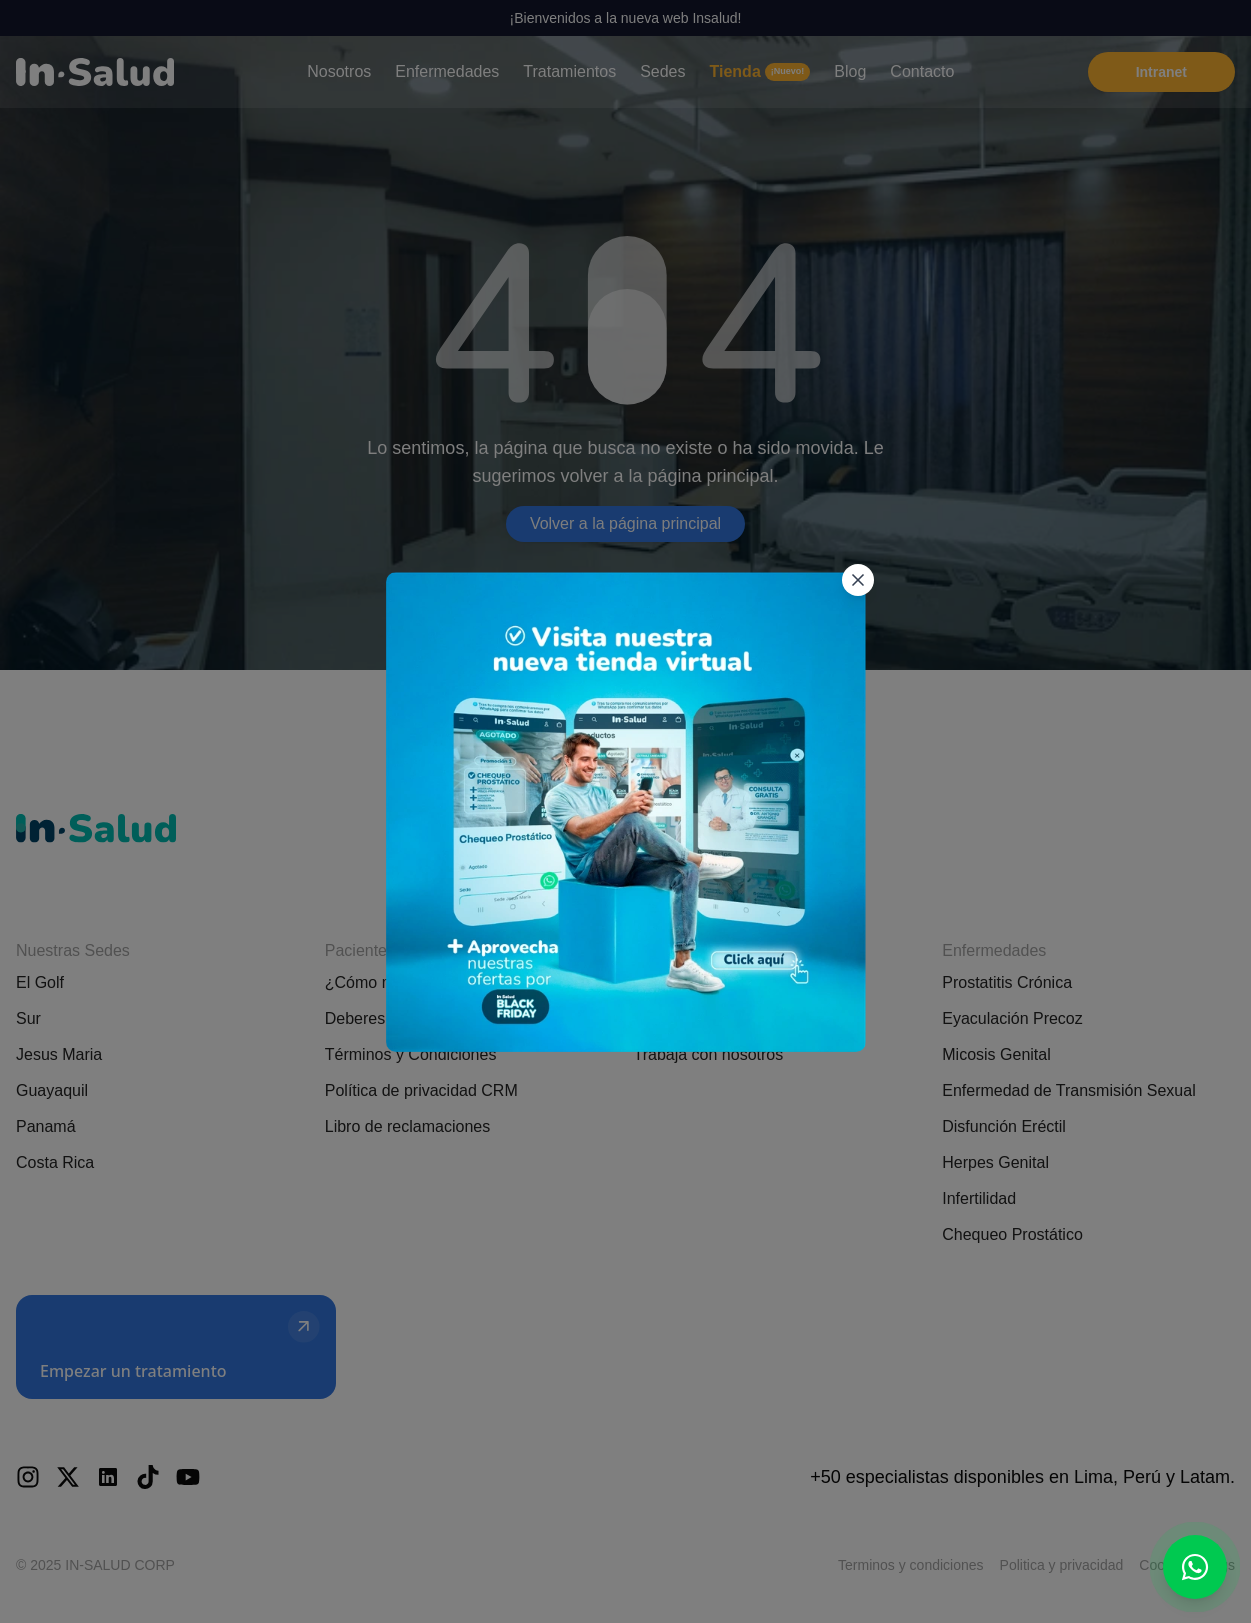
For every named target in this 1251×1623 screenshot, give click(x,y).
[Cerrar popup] (855, 475)
